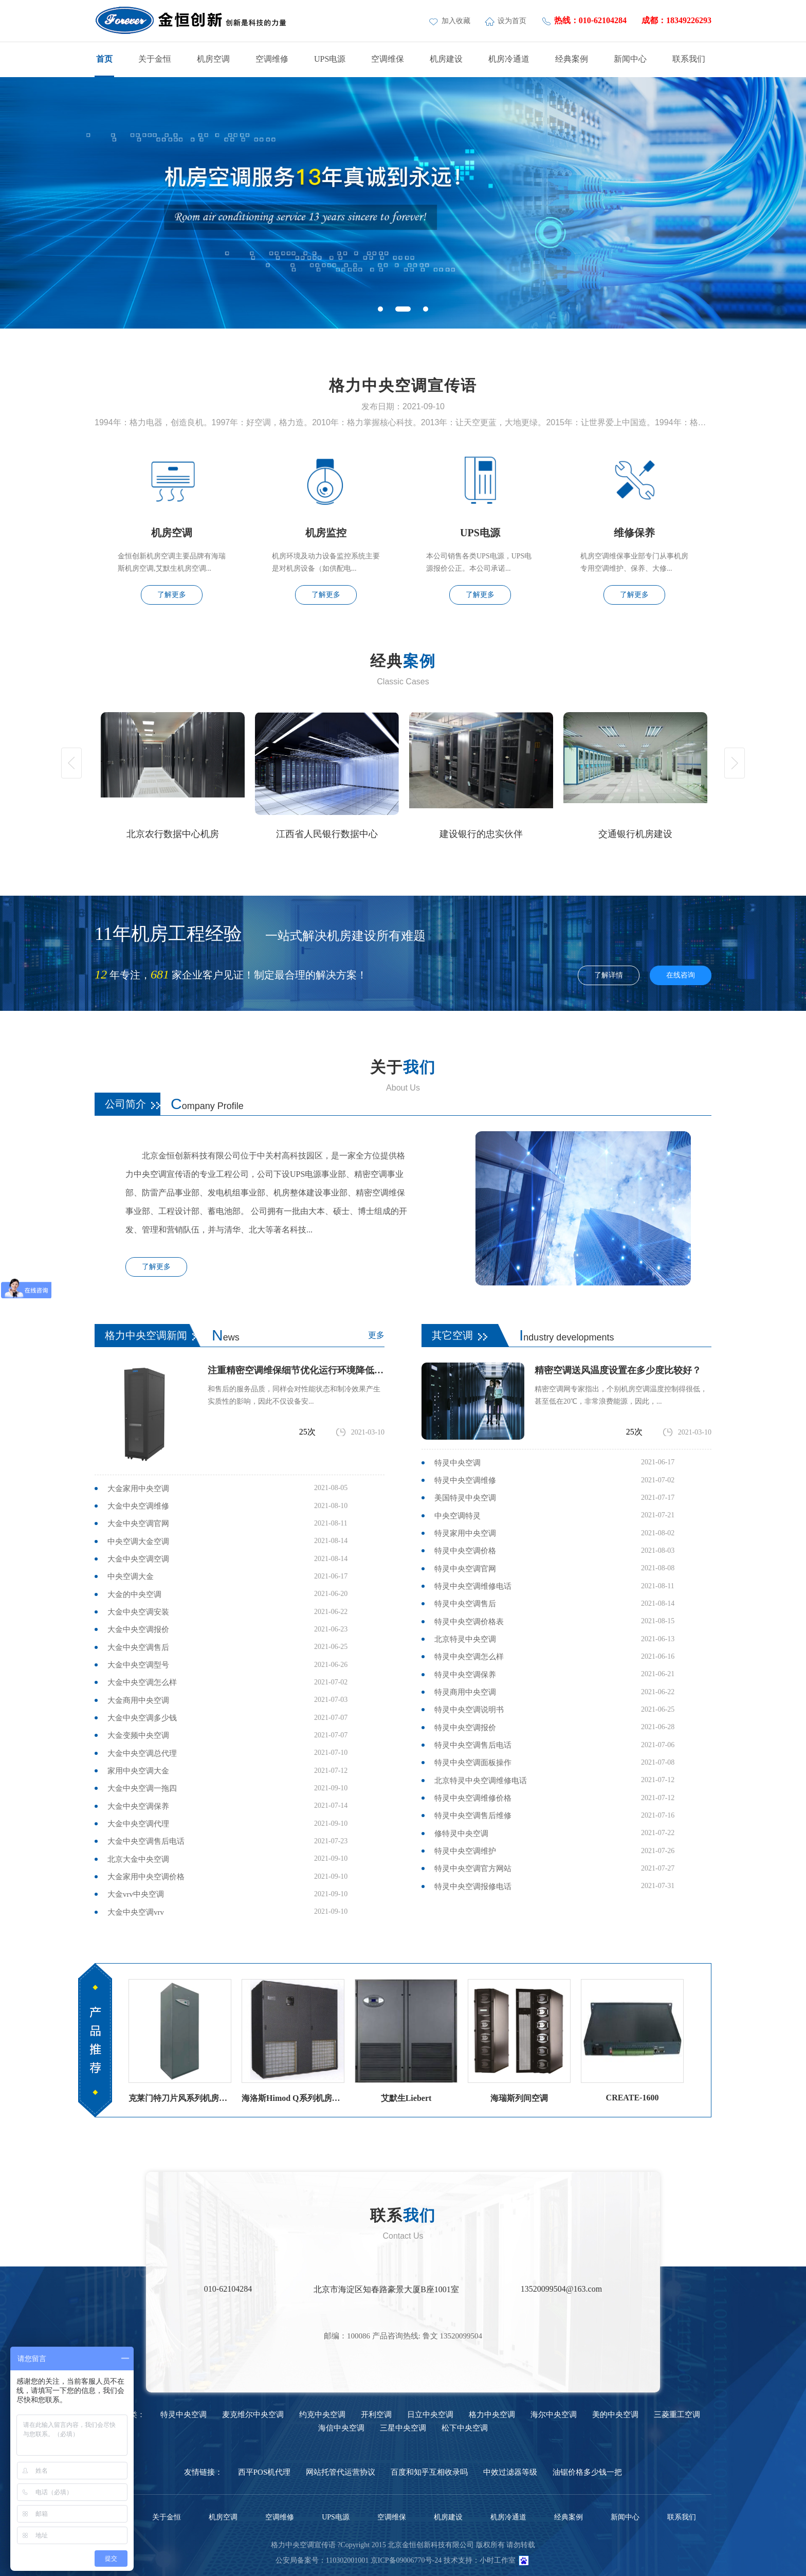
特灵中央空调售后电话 (472, 1745)
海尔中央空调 (553, 2414)
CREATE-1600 (632, 2097)
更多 (376, 1335)
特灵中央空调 (457, 1463)
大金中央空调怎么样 (142, 1682)
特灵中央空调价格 (465, 1551)
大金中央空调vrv (135, 1912)
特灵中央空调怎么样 (469, 1657)
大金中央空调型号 (138, 1665)
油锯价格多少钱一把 (587, 2472)
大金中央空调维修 (138, 1506)
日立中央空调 (430, 2414)
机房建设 (446, 59)
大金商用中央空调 (138, 1700)
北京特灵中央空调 (465, 1639)
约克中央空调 (322, 2414)
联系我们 (688, 59)
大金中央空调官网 (138, 1523)
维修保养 (634, 532)
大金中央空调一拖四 (142, 1788)
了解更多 (171, 594)
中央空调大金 (130, 1576)
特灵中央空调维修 (465, 1480)
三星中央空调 (403, 2428)
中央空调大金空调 (138, 1541)
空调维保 (387, 59)
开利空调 (376, 2414)
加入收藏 (450, 21)
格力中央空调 (492, 2414)
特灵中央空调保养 (465, 1675)
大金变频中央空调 (138, 1735)
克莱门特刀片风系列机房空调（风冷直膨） (180, 2098)
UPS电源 (329, 59)
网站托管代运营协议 (340, 2472)
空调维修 (271, 59)
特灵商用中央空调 (465, 1692)
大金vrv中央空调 (135, 1894)
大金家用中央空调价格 (146, 1877)
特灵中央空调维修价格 (472, 1798)
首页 (104, 59)
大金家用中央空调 (138, 1488)
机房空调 (213, 59)
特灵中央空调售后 (465, 1604)
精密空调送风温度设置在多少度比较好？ (618, 1370)
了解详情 (608, 975)
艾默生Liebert (406, 2098)
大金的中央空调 (134, 1594)
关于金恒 (154, 59)
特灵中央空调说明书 (469, 1710)
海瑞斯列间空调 (519, 2098)
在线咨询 (680, 975)
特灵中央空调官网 (465, 1569)
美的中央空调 (615, 2414)
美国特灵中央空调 (465, 1498)
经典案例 (571, 59)
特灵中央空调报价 (465, 1728)
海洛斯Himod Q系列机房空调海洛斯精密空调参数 (293, 2098)
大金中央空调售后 (138, 1647)
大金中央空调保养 (138, 1806)
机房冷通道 (508, 59)
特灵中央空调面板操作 (472, 1762)
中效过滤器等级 (510, 2472)
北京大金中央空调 (138, 1859)
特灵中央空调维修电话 (472, 1586)
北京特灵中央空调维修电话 (480, 1780)
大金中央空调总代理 (142, 1753)
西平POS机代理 (264, 2472)
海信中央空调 (341, 2428)
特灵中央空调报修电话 (472, 1886)
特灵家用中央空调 (465, 1533)
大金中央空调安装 (138, 1612)
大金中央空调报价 (138, 1629)
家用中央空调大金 (138, 1771)
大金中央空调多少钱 (142, 1718)
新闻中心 (630, 59)
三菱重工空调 (677, 2414)
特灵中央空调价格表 (469, 1622)
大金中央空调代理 (138, 1824)
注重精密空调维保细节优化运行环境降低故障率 (296, 1370)
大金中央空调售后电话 (146, 1841)
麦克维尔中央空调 (253, 2414)
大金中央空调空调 (138, 1559)
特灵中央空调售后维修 (472, 1815)
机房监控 (325, 532)
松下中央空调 (465, 2428)
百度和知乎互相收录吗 (429, 2472)
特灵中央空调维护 (465, 1851)
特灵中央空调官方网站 (472, 1868)
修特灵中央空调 (461, 1833)
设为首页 (506, 21)
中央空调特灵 (457, 1516)
